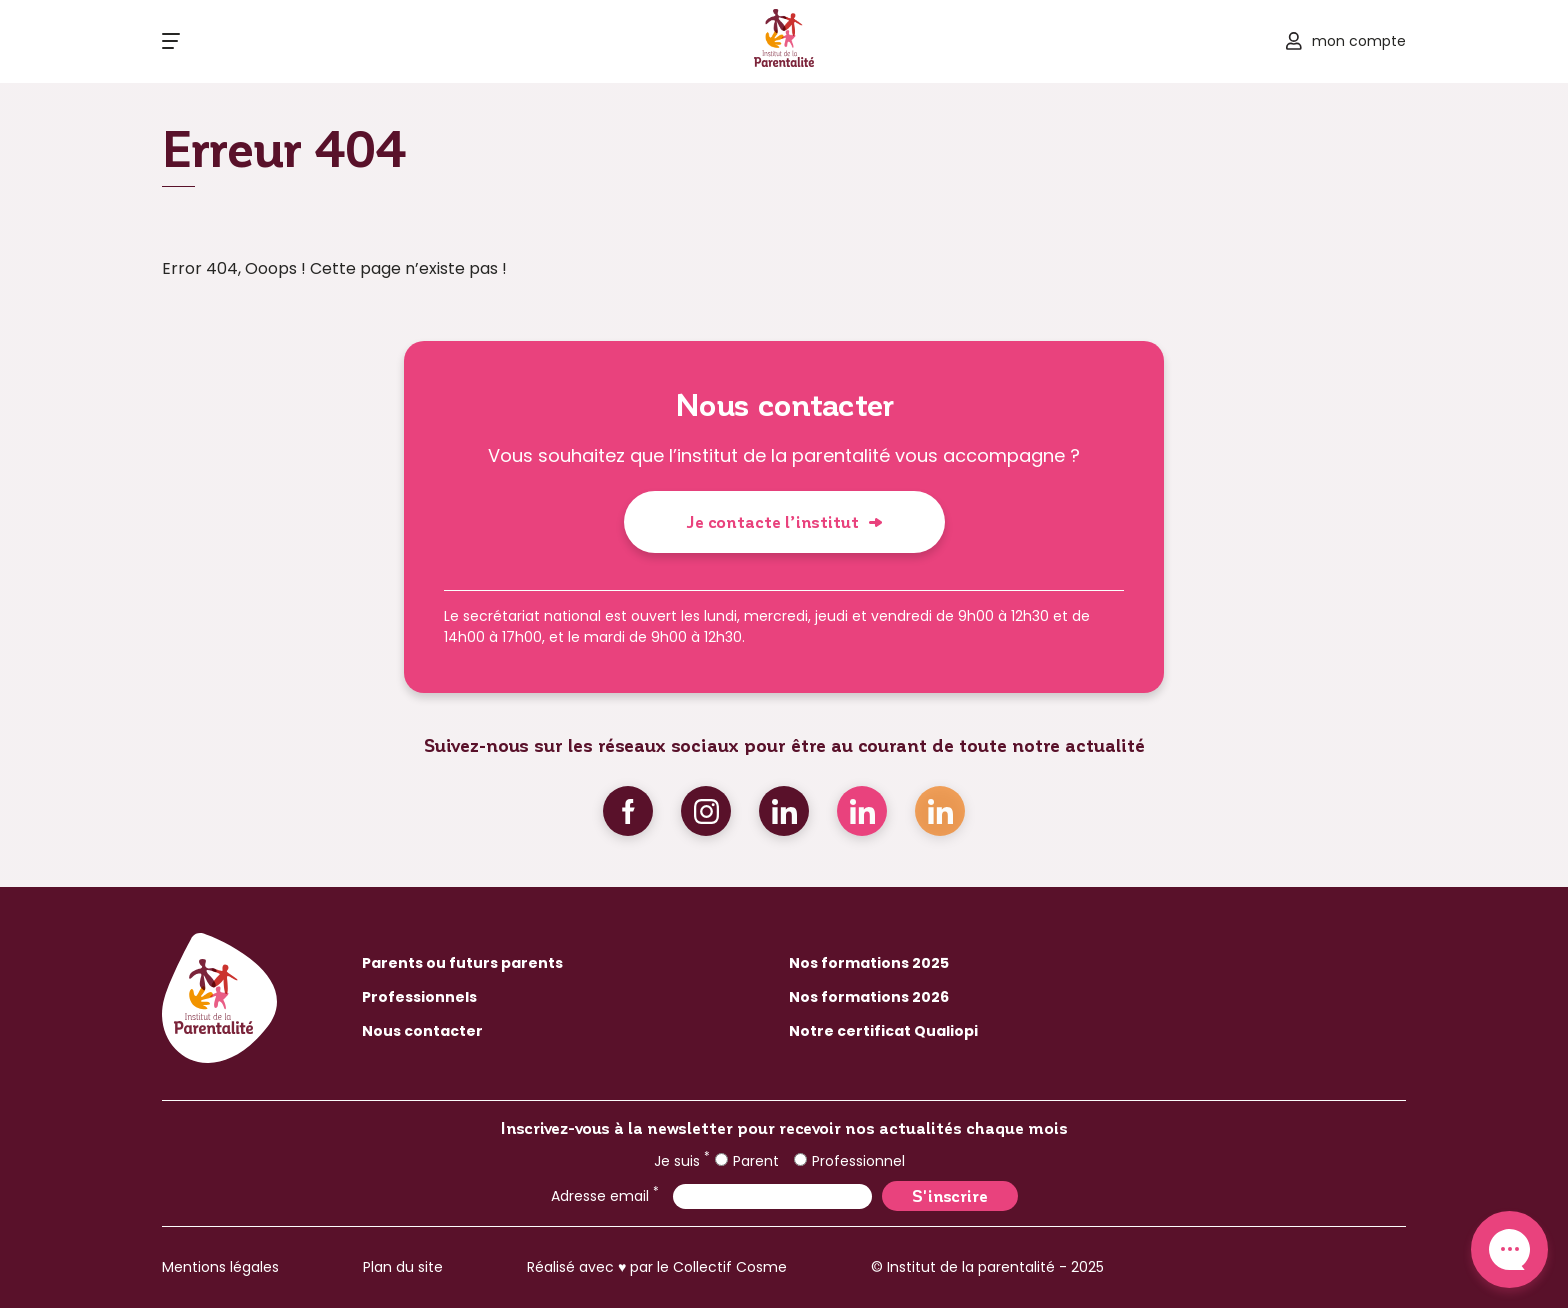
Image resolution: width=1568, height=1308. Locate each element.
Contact (1509, 1249)
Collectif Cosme (730, 1267)
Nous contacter (422, 1031)
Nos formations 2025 (869, 963)
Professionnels (419, 997)
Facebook (628, 811)
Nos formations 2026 (869, 997)
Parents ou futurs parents (462, 963)
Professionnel (849, 1161)
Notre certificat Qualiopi (883, 1031)
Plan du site (403, 1267)
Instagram (706, 811)
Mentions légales (220, 1267)
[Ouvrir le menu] (171, 41)
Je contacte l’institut (773, 521)
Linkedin (784, 811)
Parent (747, 1161)
